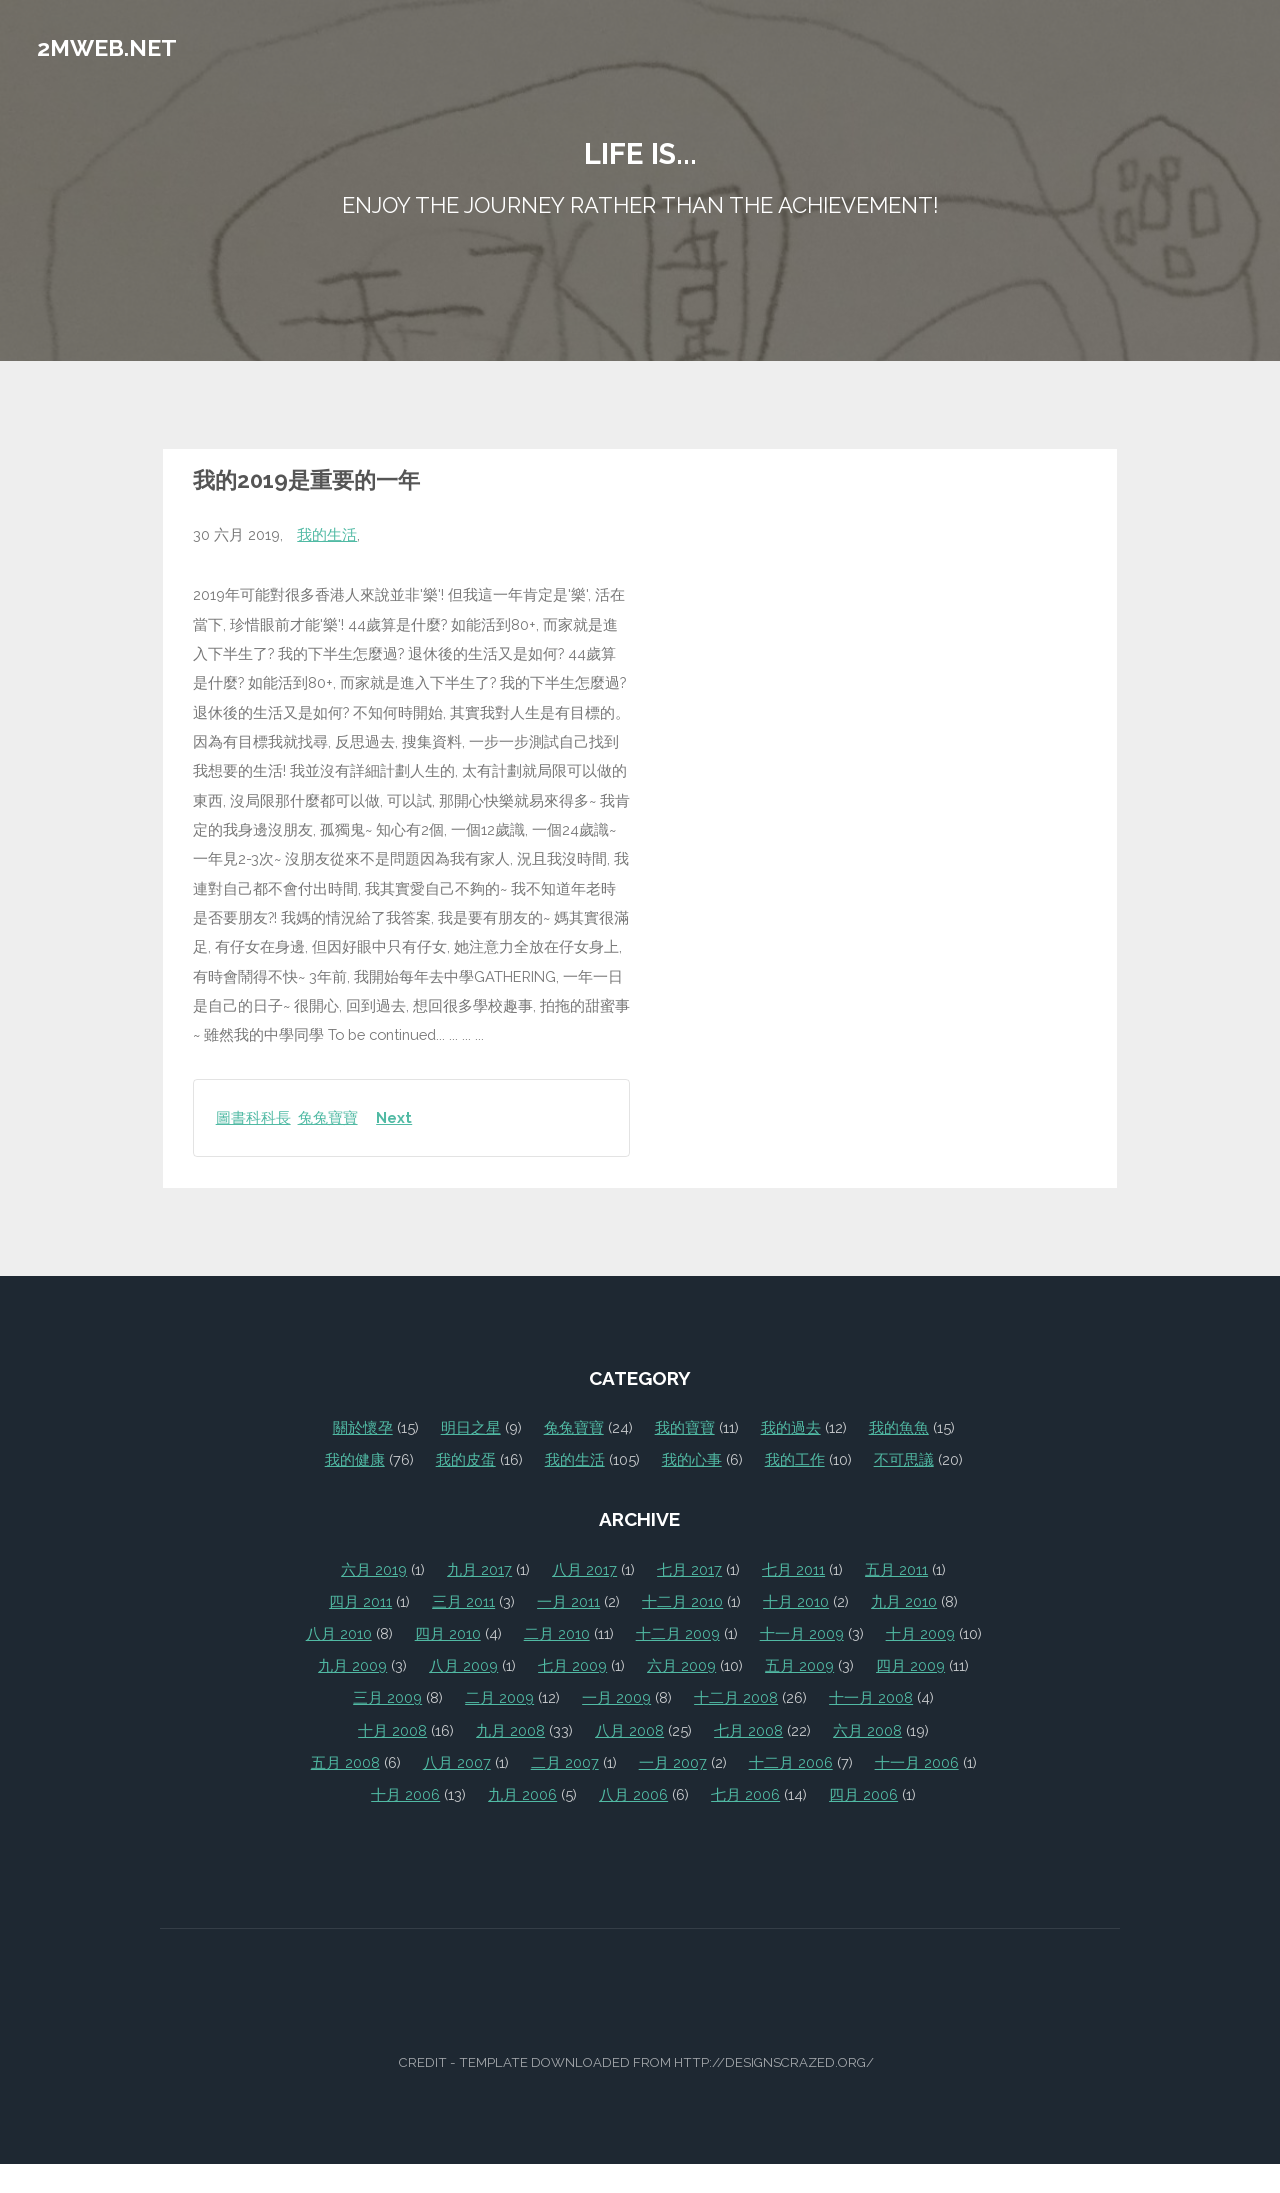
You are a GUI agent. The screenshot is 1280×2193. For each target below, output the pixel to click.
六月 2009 (681, 1665)
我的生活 (327, 534)
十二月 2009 (678, 1633)
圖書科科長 (253, 1117)
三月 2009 (387, 1697)
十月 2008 (392, 1730)
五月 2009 (799, 1665)
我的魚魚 (899, 1427)
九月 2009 (352, 1665)
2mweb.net (107, 47)
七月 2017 (689, 1569)
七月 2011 (793, 1569)
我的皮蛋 (466, 1459)
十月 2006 (405, 1794)
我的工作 (795, 1459)
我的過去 (791, 1427)
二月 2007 (565, 1762)
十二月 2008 (736, 1697)
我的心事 (692, 1459)
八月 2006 (633, 1794)
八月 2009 (463, 1665)
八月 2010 (339, 1633)
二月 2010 (557, 1633)
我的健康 (355, 1459)
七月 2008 (748, 1730)
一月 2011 (568, 1601)
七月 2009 (572, 1665)
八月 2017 (584, 1569)
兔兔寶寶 (328, 1117)
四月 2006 (863, 1794)
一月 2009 (616, 1697)
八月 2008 (629, 1730)
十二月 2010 (682, 1601)
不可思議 (904, 1459)
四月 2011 (360, 1601)
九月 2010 (904, 1601)
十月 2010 (796, 1601)
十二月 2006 (791, 1762)
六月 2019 (374, 1569)
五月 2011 (896, 1569)
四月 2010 (448, 1633)
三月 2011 (463, 1601)
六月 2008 (867, 1730)
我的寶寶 (685, 1427)
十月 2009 (920, 1633)
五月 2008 (345, 1762)
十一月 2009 (802, 1633)
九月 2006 (522, 1794)
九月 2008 (510, 1730)
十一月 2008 (871, 1697)
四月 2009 (910, 1665)
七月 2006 (745, 1794)
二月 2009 (499, 1697)
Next (394, 1117)
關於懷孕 (363, 1427)
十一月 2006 (917, 1762)
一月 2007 (673, 1762)
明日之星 (471, 1427)
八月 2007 (457, 1762)
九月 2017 (479, 1569)
